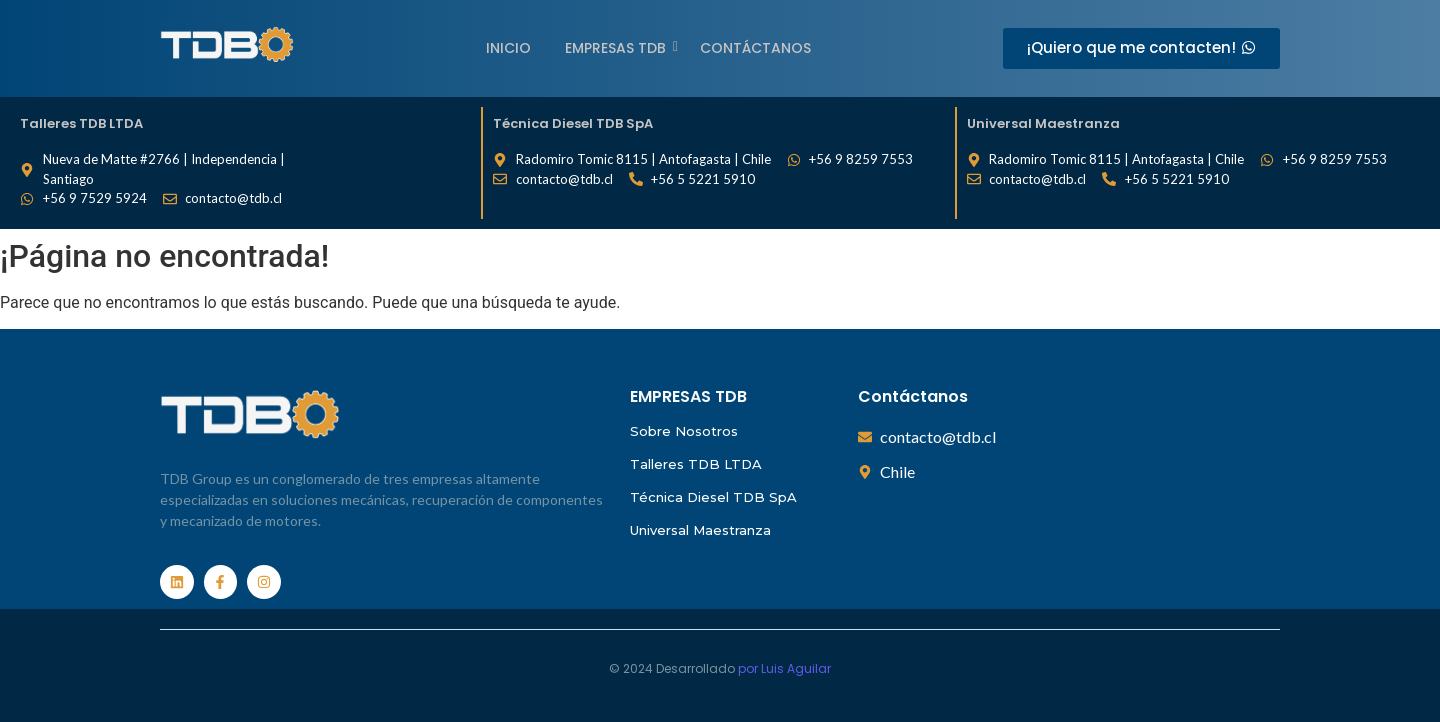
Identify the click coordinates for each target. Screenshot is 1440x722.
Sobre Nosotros (684, 431)
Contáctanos (755, 48)
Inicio (508, 48)
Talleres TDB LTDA (696, 464)
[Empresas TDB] (227, 45)
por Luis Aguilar (784, 668)
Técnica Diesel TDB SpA (713, 497)
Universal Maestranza (700, 530)
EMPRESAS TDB (619, 48)
